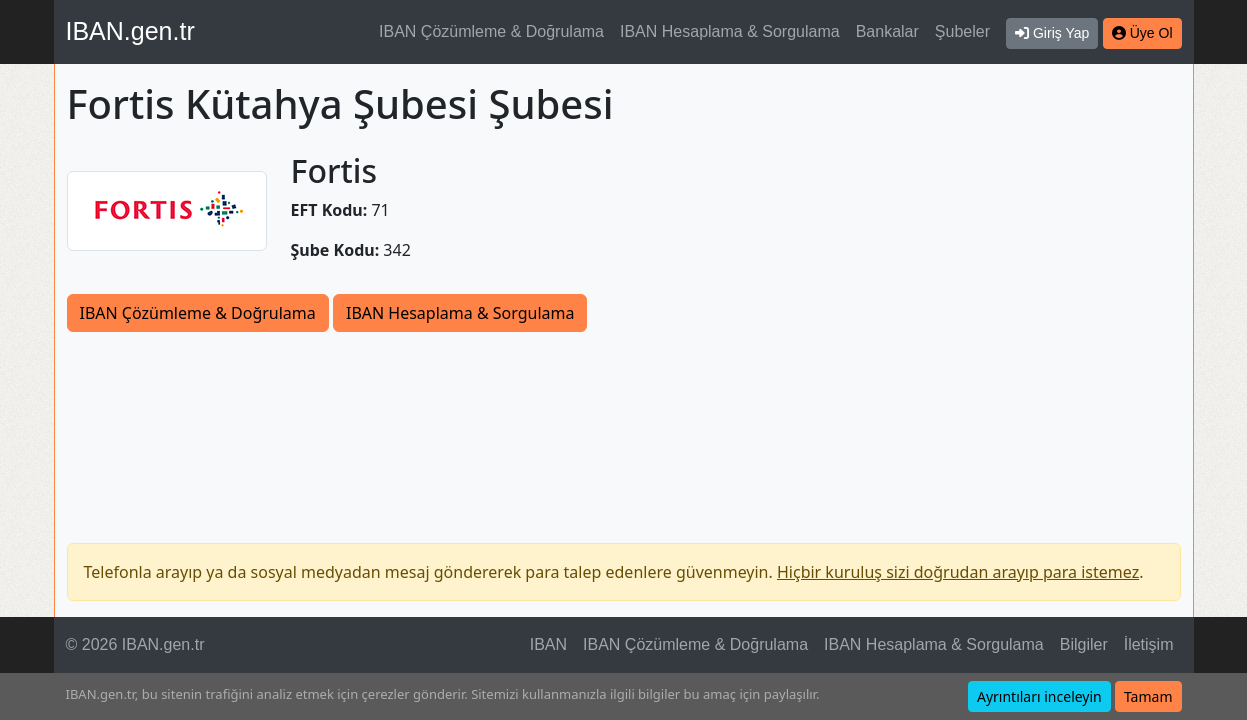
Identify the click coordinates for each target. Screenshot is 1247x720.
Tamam (1148, 696)
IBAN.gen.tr (130, 31)
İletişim (1149, 644)
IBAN (548, 644)
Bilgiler (1084, 644)
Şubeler (962, 31)
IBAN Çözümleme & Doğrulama (491, 31)
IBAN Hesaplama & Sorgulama (730, 31)
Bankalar (887, 31)
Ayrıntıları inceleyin (1039, 696)
